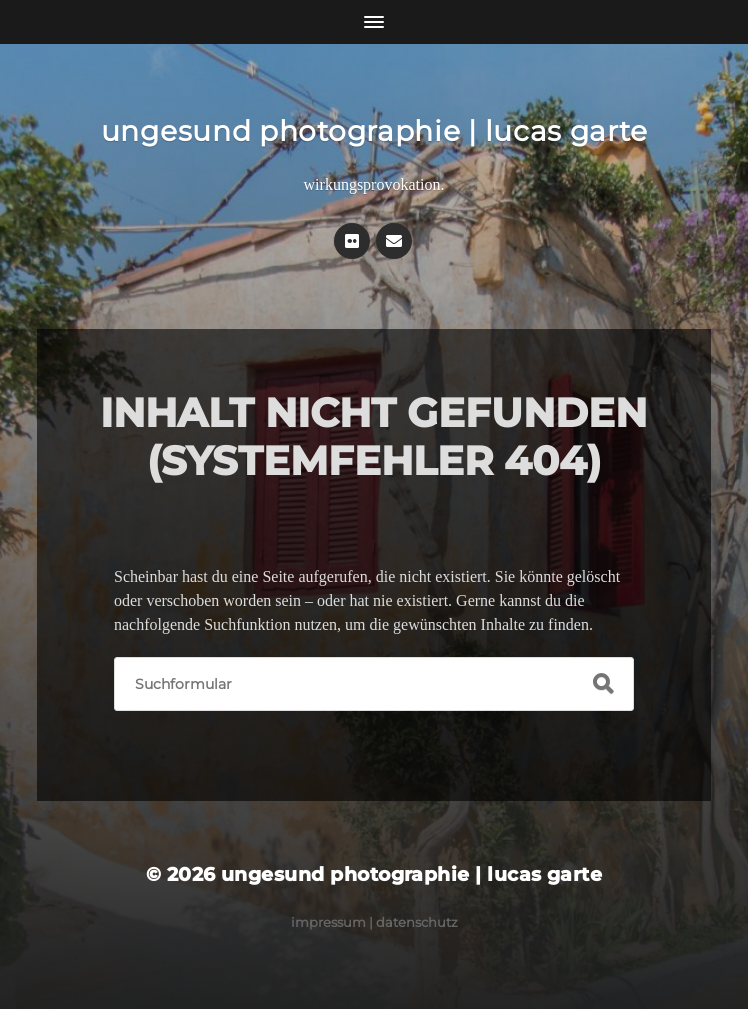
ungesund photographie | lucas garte (374, 131)
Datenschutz (417, 922)
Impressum (328, 922)
